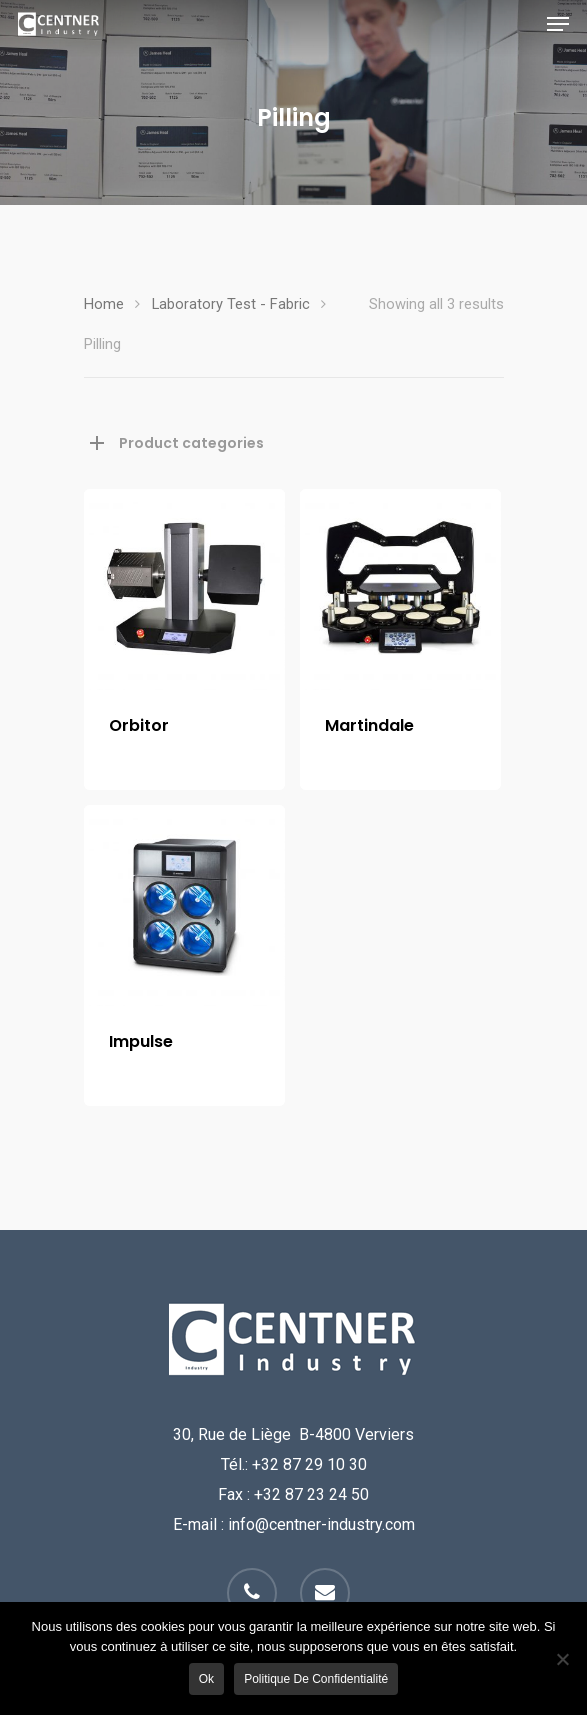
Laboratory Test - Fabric (231, 304)
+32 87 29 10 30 (309, 1464)
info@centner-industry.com (321, 1524)
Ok (206, 1679)
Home (104, 304)
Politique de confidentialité (316, 1679)
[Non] (562, 1659)
